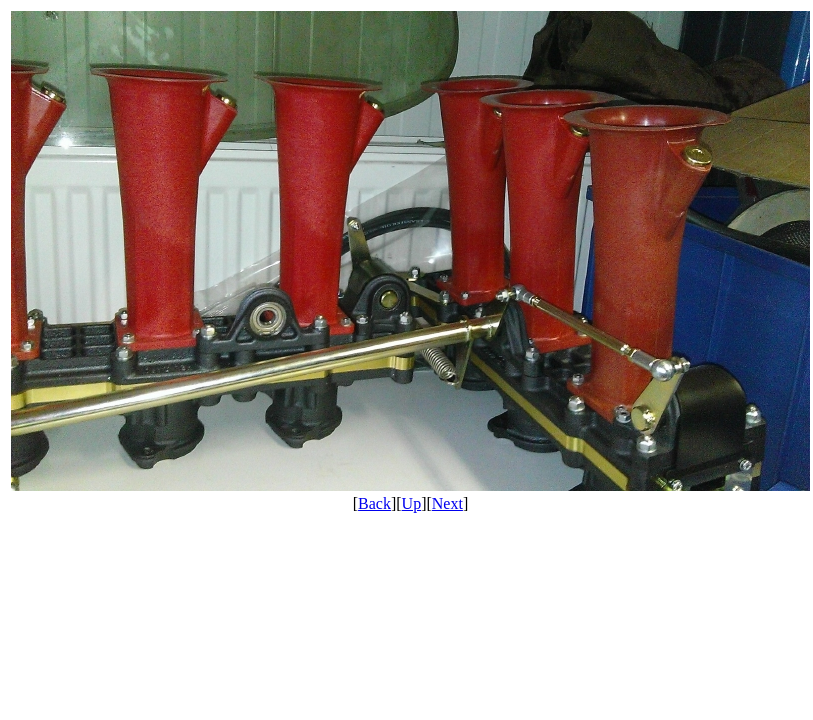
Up (412, 503)
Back (374, 503)
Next (447, 503)
